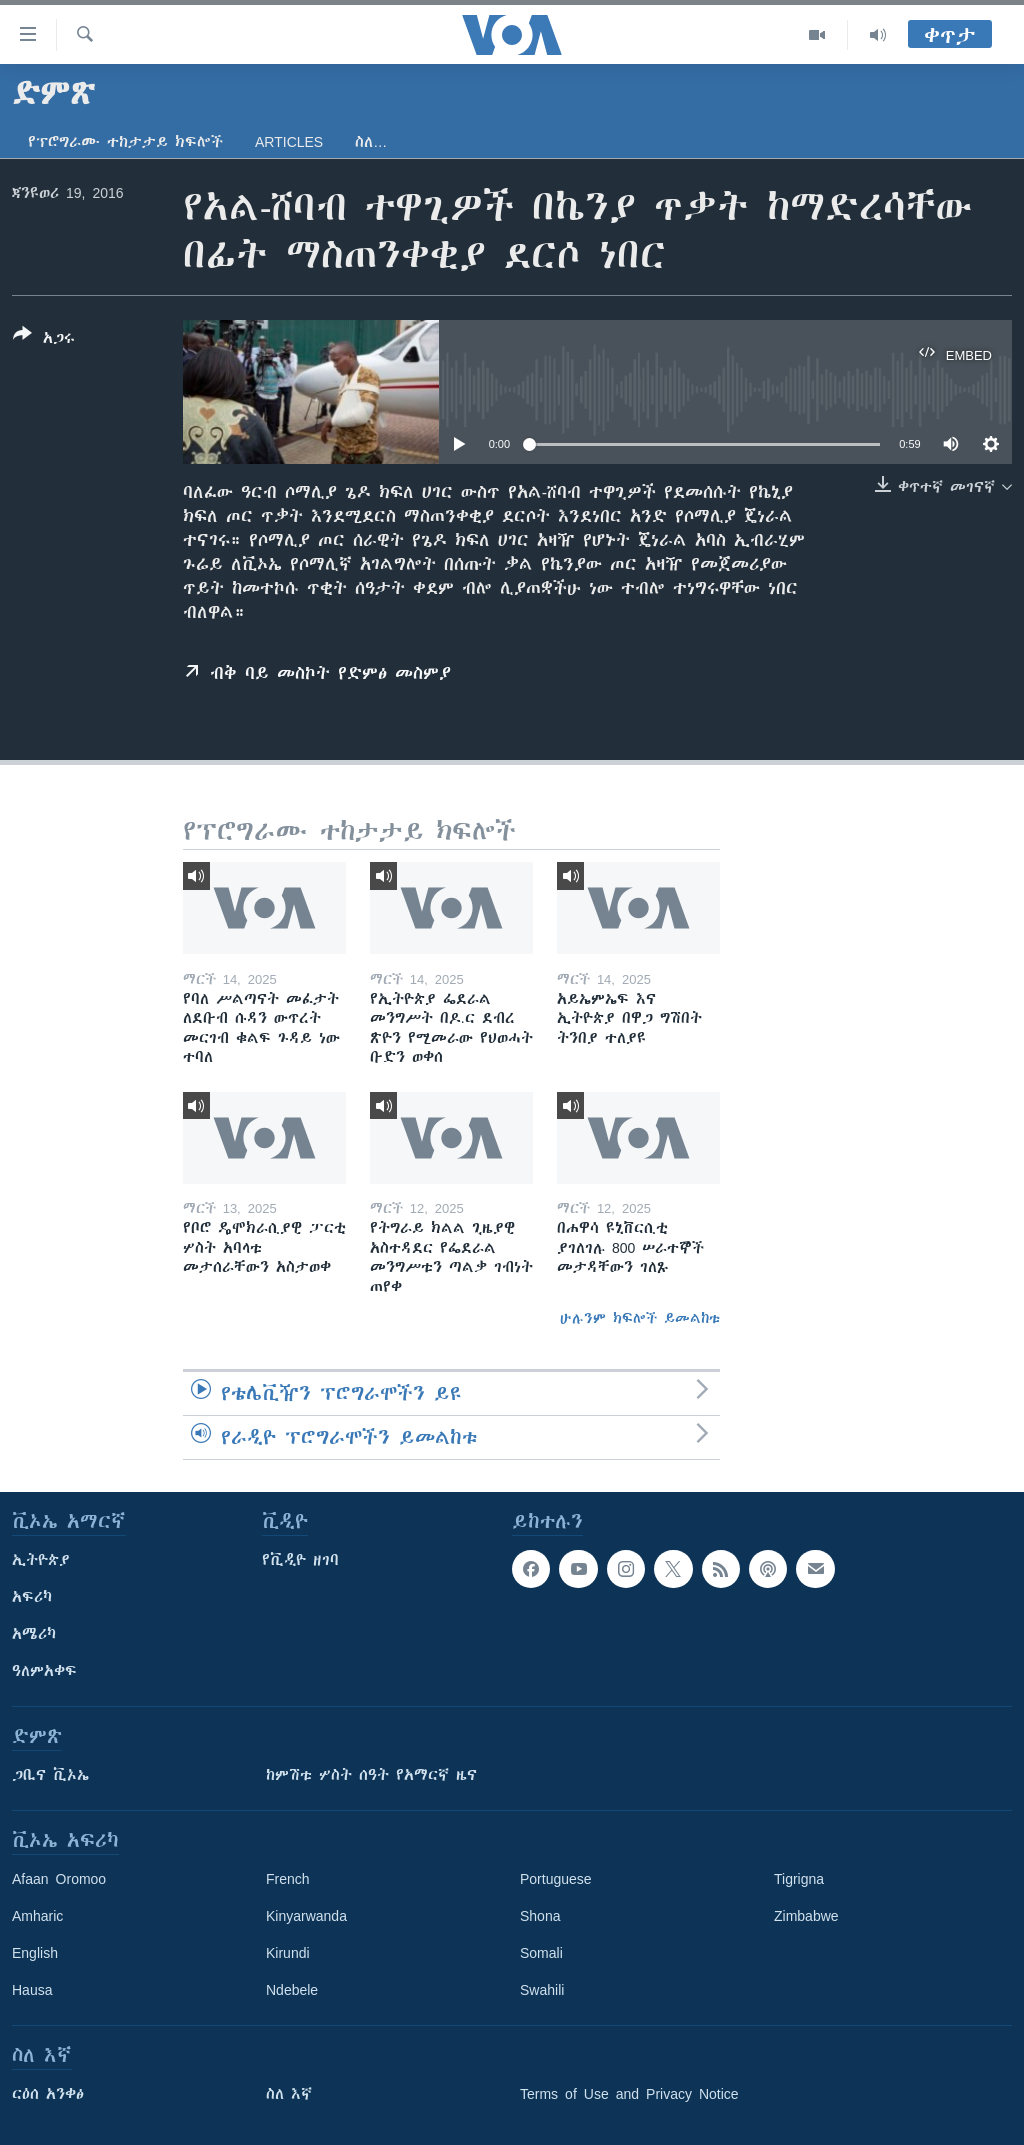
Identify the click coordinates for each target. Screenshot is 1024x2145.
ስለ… (371, 142)
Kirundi (288, 1953)
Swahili (542, 1990)
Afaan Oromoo (59, 1879)
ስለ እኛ (289, 2094)
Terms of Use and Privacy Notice (629, 2094)
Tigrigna (799, 1879)
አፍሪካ (32, 1597)
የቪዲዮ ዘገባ (300, 1560)
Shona (540, 1916)
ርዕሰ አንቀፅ (48, 2094)
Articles (289, 142)
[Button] (44, 340)
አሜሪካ (34, 1634)
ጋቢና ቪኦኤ (50, 1775)
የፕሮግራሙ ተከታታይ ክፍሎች (125, 142)
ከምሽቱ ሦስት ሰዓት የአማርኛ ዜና (371, 1775)
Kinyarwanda (306, 1916)
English (35, 1953)
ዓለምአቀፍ (44, 1671)
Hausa (32, 1990)
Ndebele (292, 1990)
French (288, 1879)
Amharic (37, 1916)
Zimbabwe (806, 1916)
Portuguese (556, 1879)
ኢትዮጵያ (41, 1560)
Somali (541, 1953)
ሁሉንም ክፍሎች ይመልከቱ (640, 1318)
